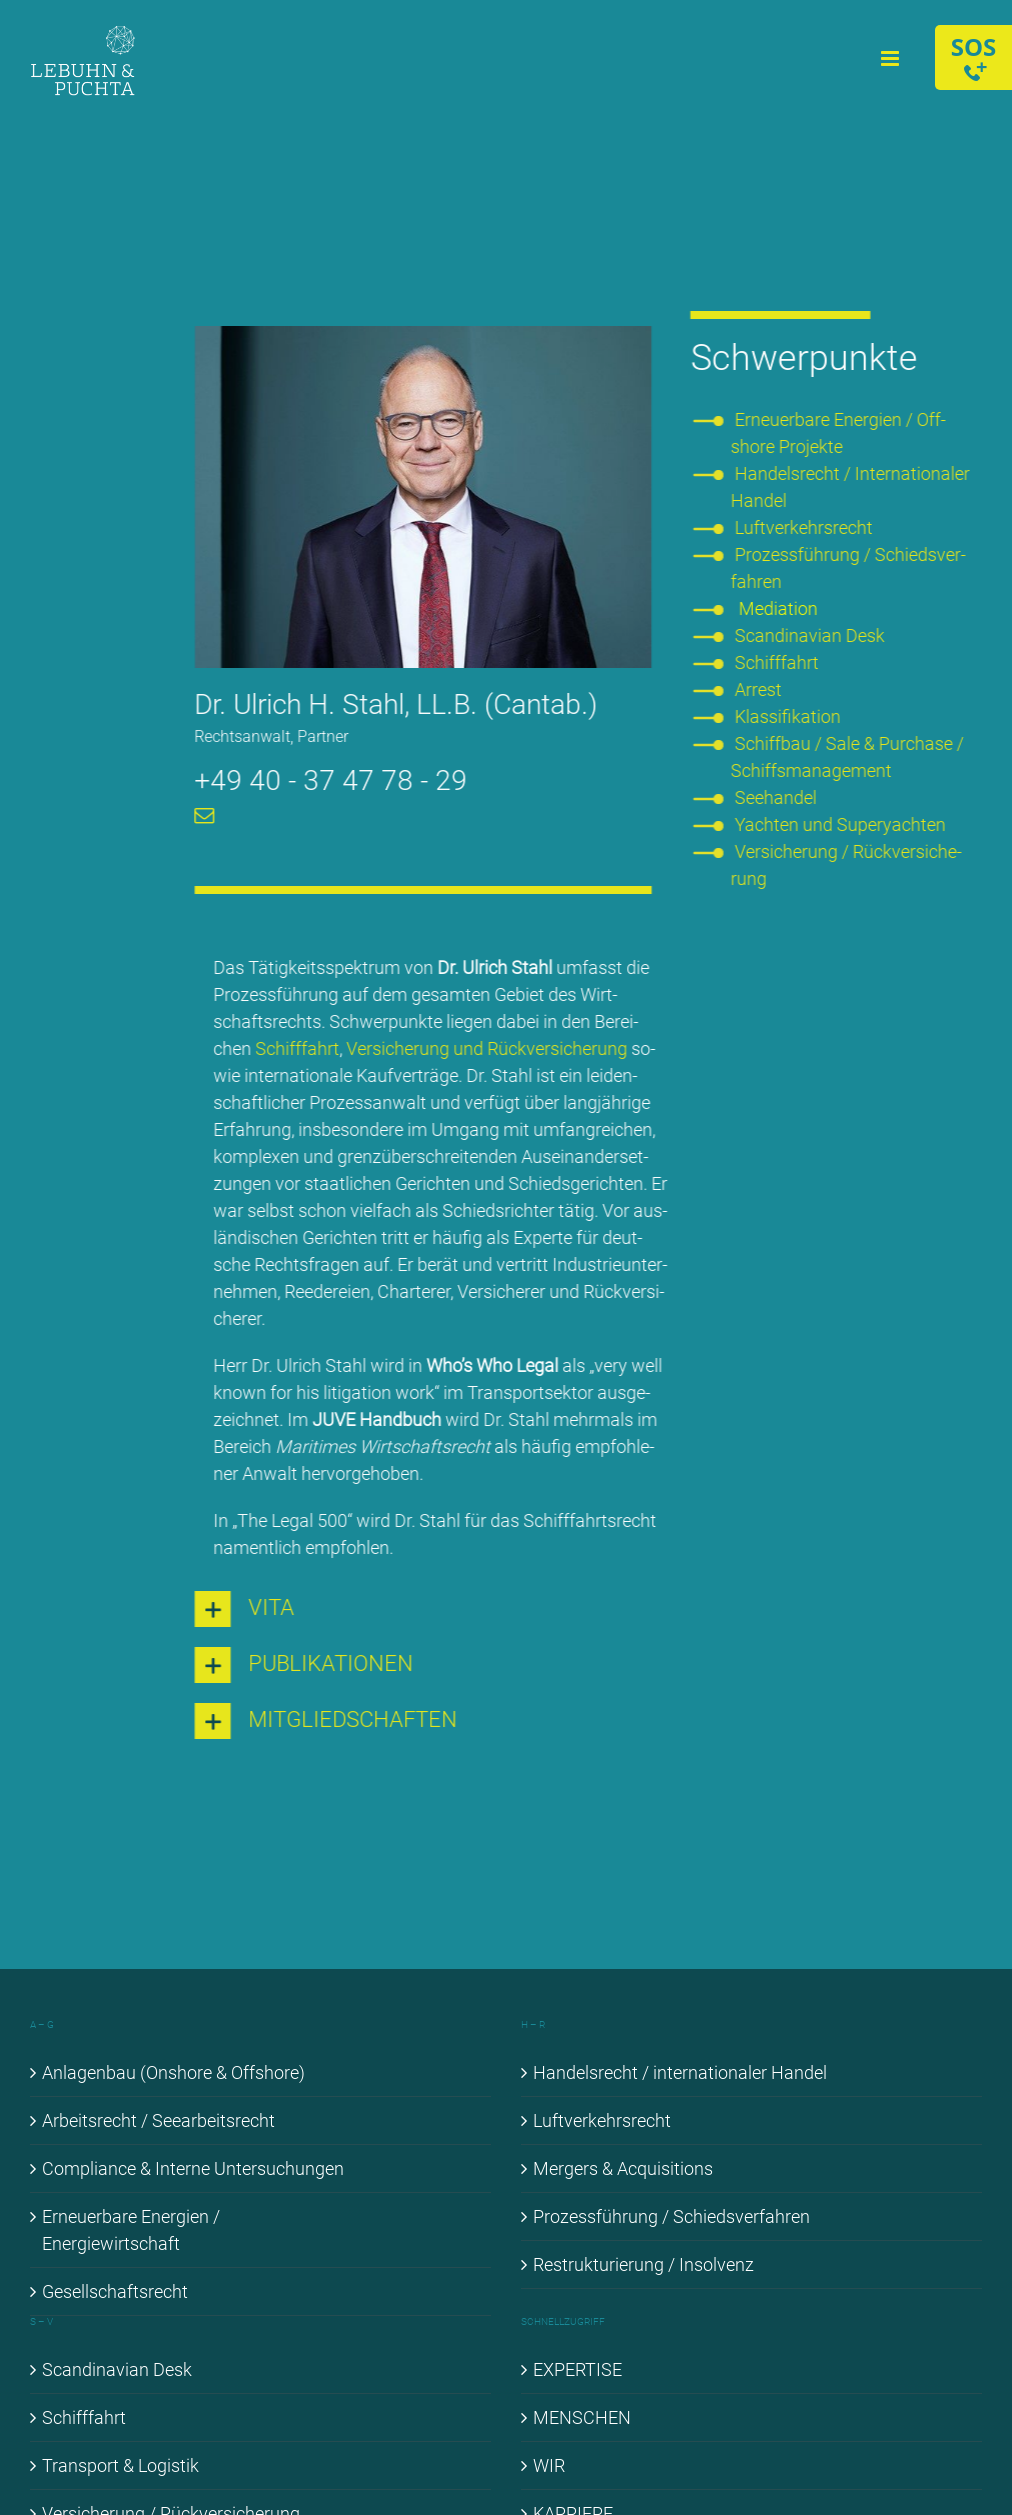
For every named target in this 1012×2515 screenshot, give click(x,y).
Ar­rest (760, 689)
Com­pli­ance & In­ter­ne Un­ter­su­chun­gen (193, 2168)
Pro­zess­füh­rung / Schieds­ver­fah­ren (671, 2216)
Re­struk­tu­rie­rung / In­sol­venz (643, 2264)
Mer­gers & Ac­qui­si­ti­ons (623, 2168)
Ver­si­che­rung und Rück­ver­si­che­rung (483, 1048)
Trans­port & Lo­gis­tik (120, 2465)
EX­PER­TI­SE (577, 2369)
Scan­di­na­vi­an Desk (812, 635)
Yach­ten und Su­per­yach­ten (842, 824)
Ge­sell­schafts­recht (115, 2291)
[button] (420, 1609)
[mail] (202, 816)
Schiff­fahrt (294, 1048)
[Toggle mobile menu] (891, 58)
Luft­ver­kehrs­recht (806, 527)
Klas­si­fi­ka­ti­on (790, 716)
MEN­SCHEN (582, 2417)
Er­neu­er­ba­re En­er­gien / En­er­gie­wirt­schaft (131, 2230)
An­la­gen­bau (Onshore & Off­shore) (173, 2072)
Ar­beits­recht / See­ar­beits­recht (158, 2120)
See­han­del (778, 797)
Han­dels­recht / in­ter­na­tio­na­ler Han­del (680, 2072)
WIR (549, 2465)
